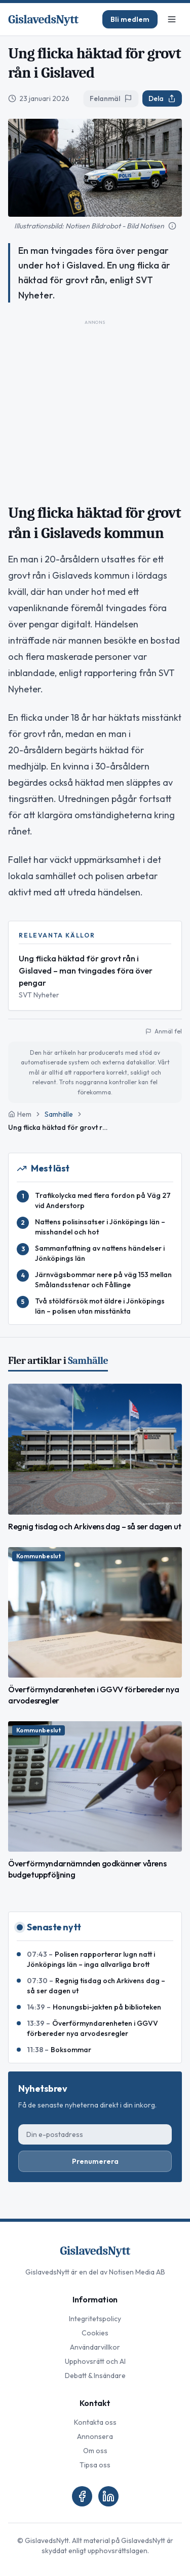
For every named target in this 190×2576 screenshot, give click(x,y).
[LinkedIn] (108, 2496)
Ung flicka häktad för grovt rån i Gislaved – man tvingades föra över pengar (86, 970)
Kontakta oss (95, 2422)
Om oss (95, 2450)
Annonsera (95, 2436)
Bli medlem (129, 19)
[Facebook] (82, 2496)
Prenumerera (95, 2161)
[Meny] (172, 19)
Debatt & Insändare (95, 2375)
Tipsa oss (95, 2464)
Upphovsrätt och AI (95, 2361)
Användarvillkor (95, 2347)
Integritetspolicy (95, 2318)
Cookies (95, 2332)
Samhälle (59, 1114)
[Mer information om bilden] (172, 226)
